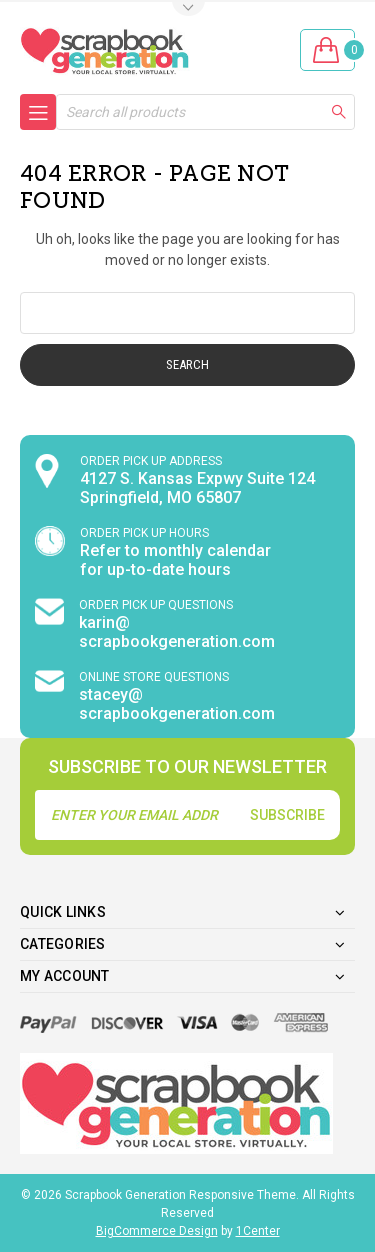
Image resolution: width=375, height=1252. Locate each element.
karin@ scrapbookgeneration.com (177, 632)
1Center (258, 1231)
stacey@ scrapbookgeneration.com (177, 704)
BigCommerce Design (157, 1231)
